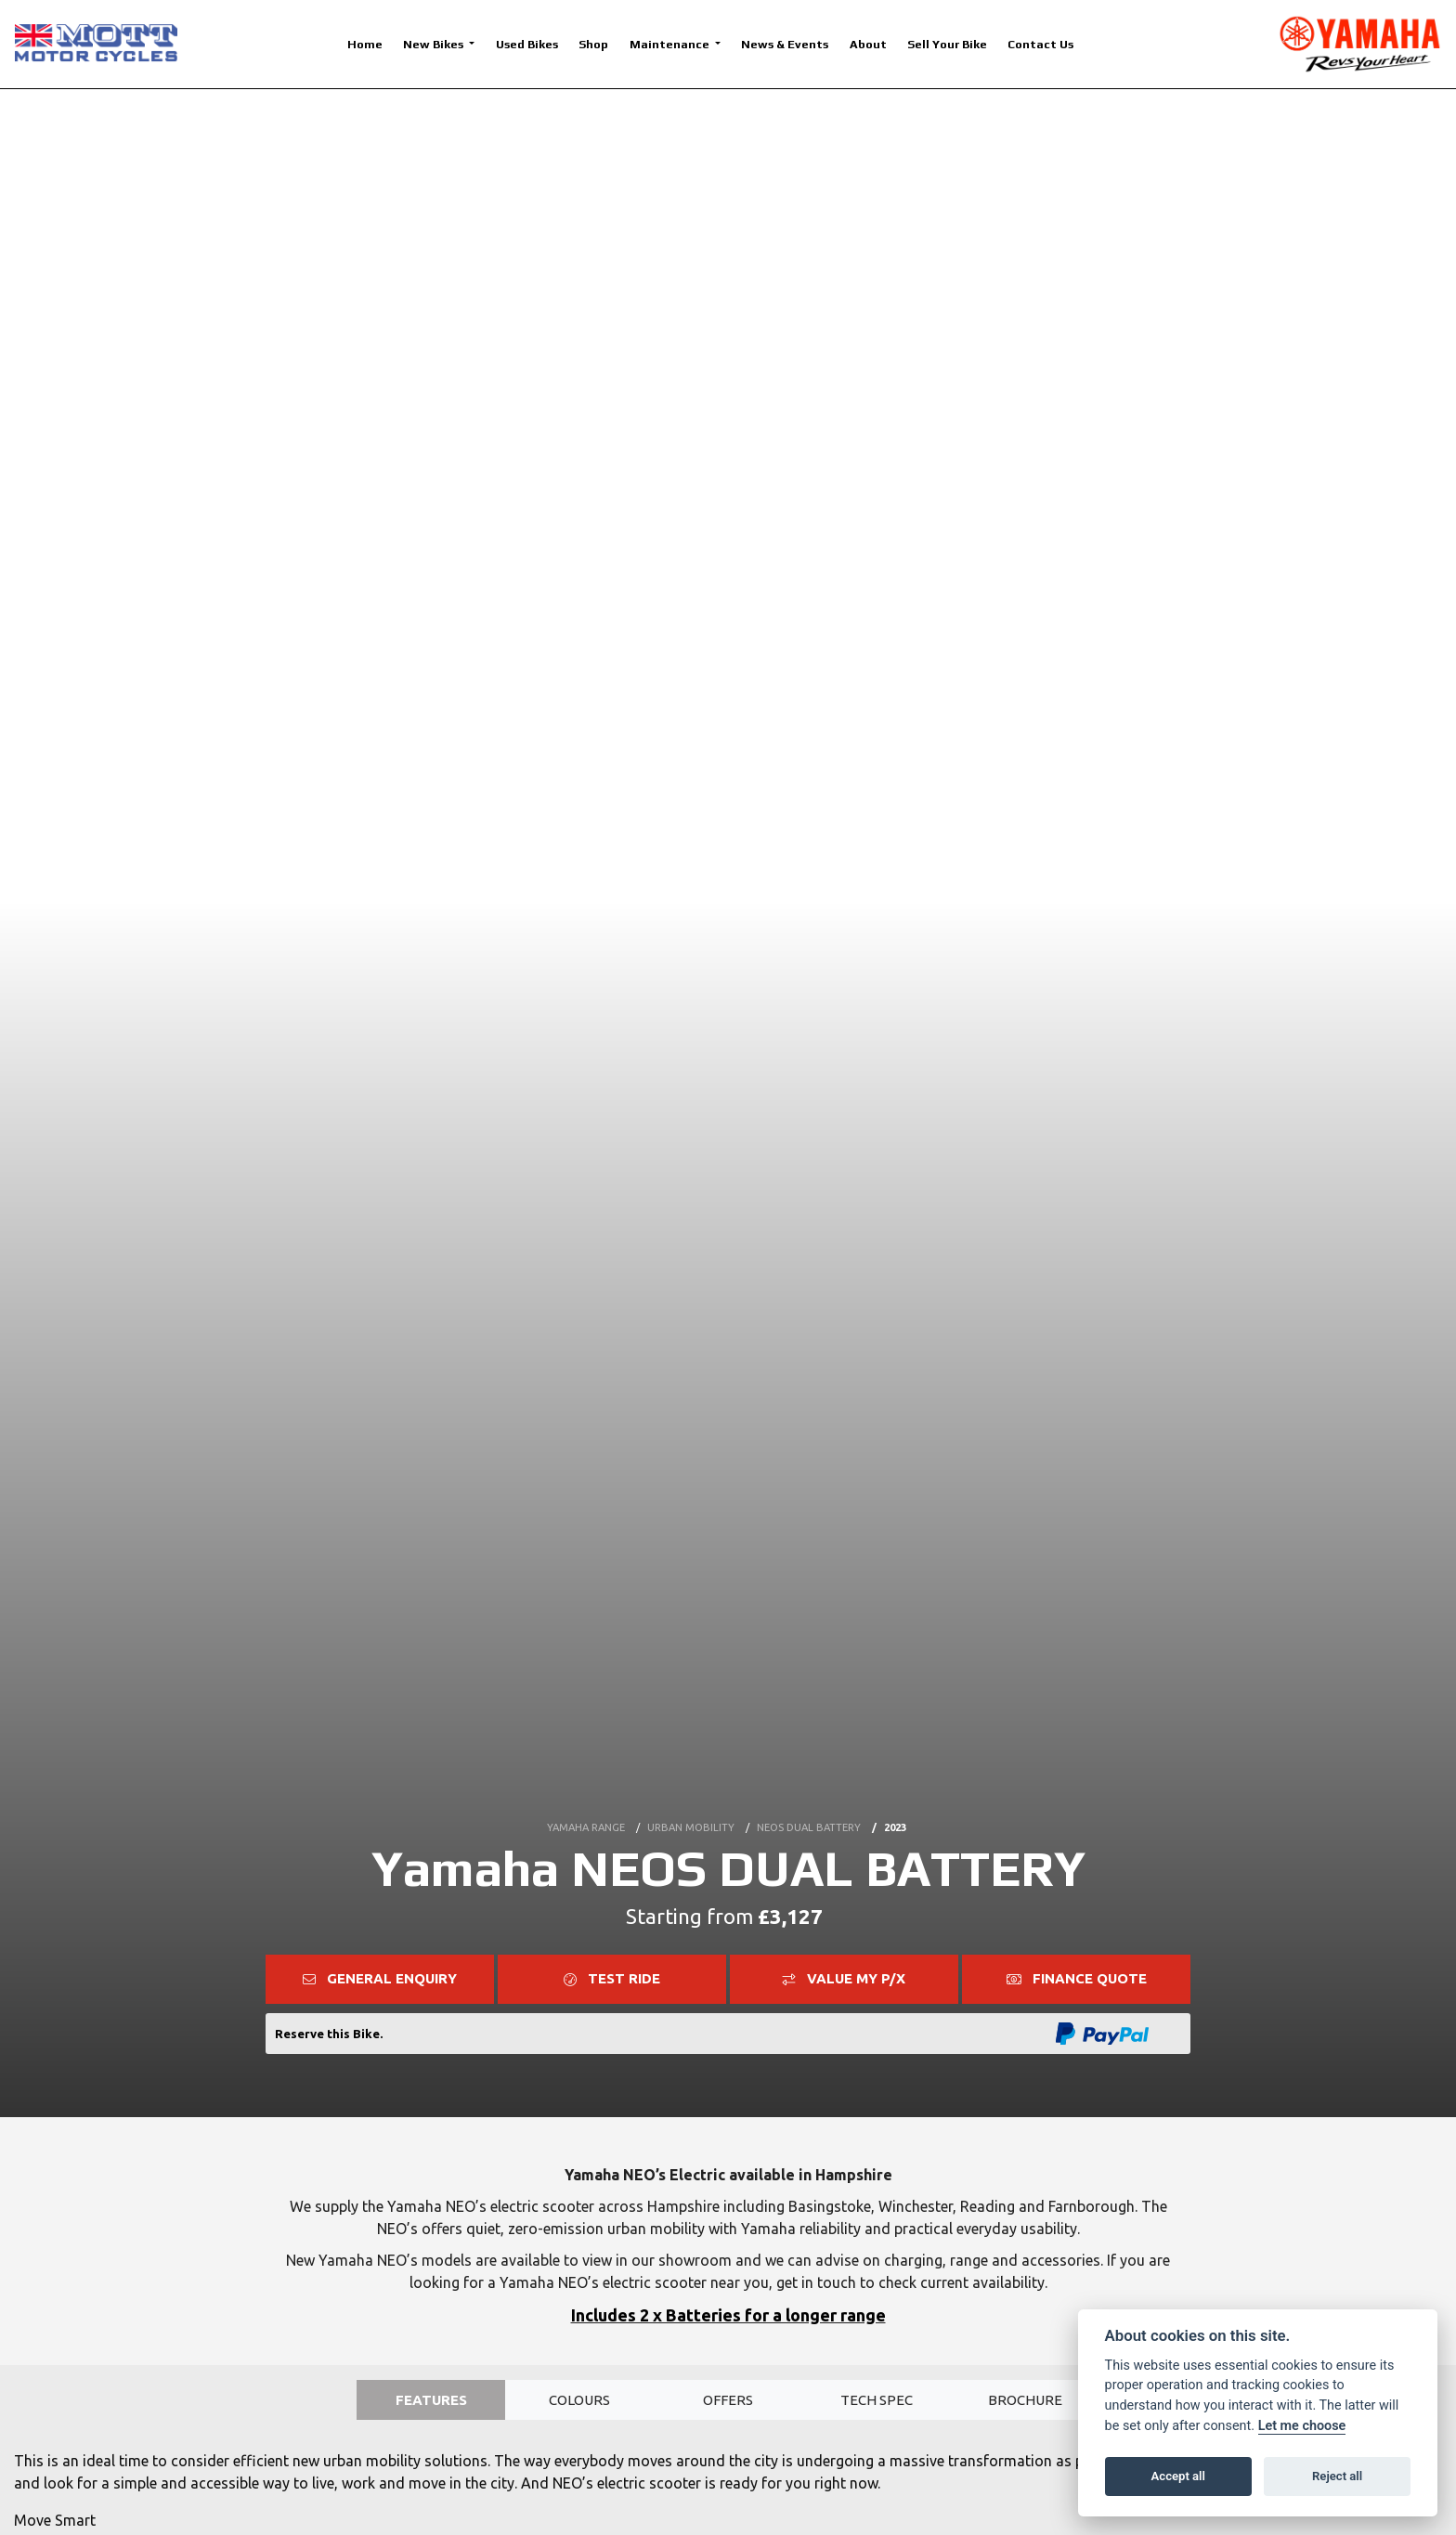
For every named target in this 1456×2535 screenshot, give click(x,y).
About (868, 44)
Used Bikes (527, 44)
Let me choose (1302, 2426)
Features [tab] (431, 2401)
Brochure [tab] (1025, 2401)
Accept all (1178, 2476)
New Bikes (434, 44)
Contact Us (1040, 44)
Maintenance (671, 44)
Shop (593, 44)
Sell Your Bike (947, 44)
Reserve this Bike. (329, 2033)
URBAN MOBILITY (690, 1820)
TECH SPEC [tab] (876, 2401)
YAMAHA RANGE (586, 1820)
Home (365, 44)
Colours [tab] (580, 2401)
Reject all (1337, 2476)
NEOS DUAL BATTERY (809, 1820)
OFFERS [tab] (728, 2401)
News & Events (784, 44)
